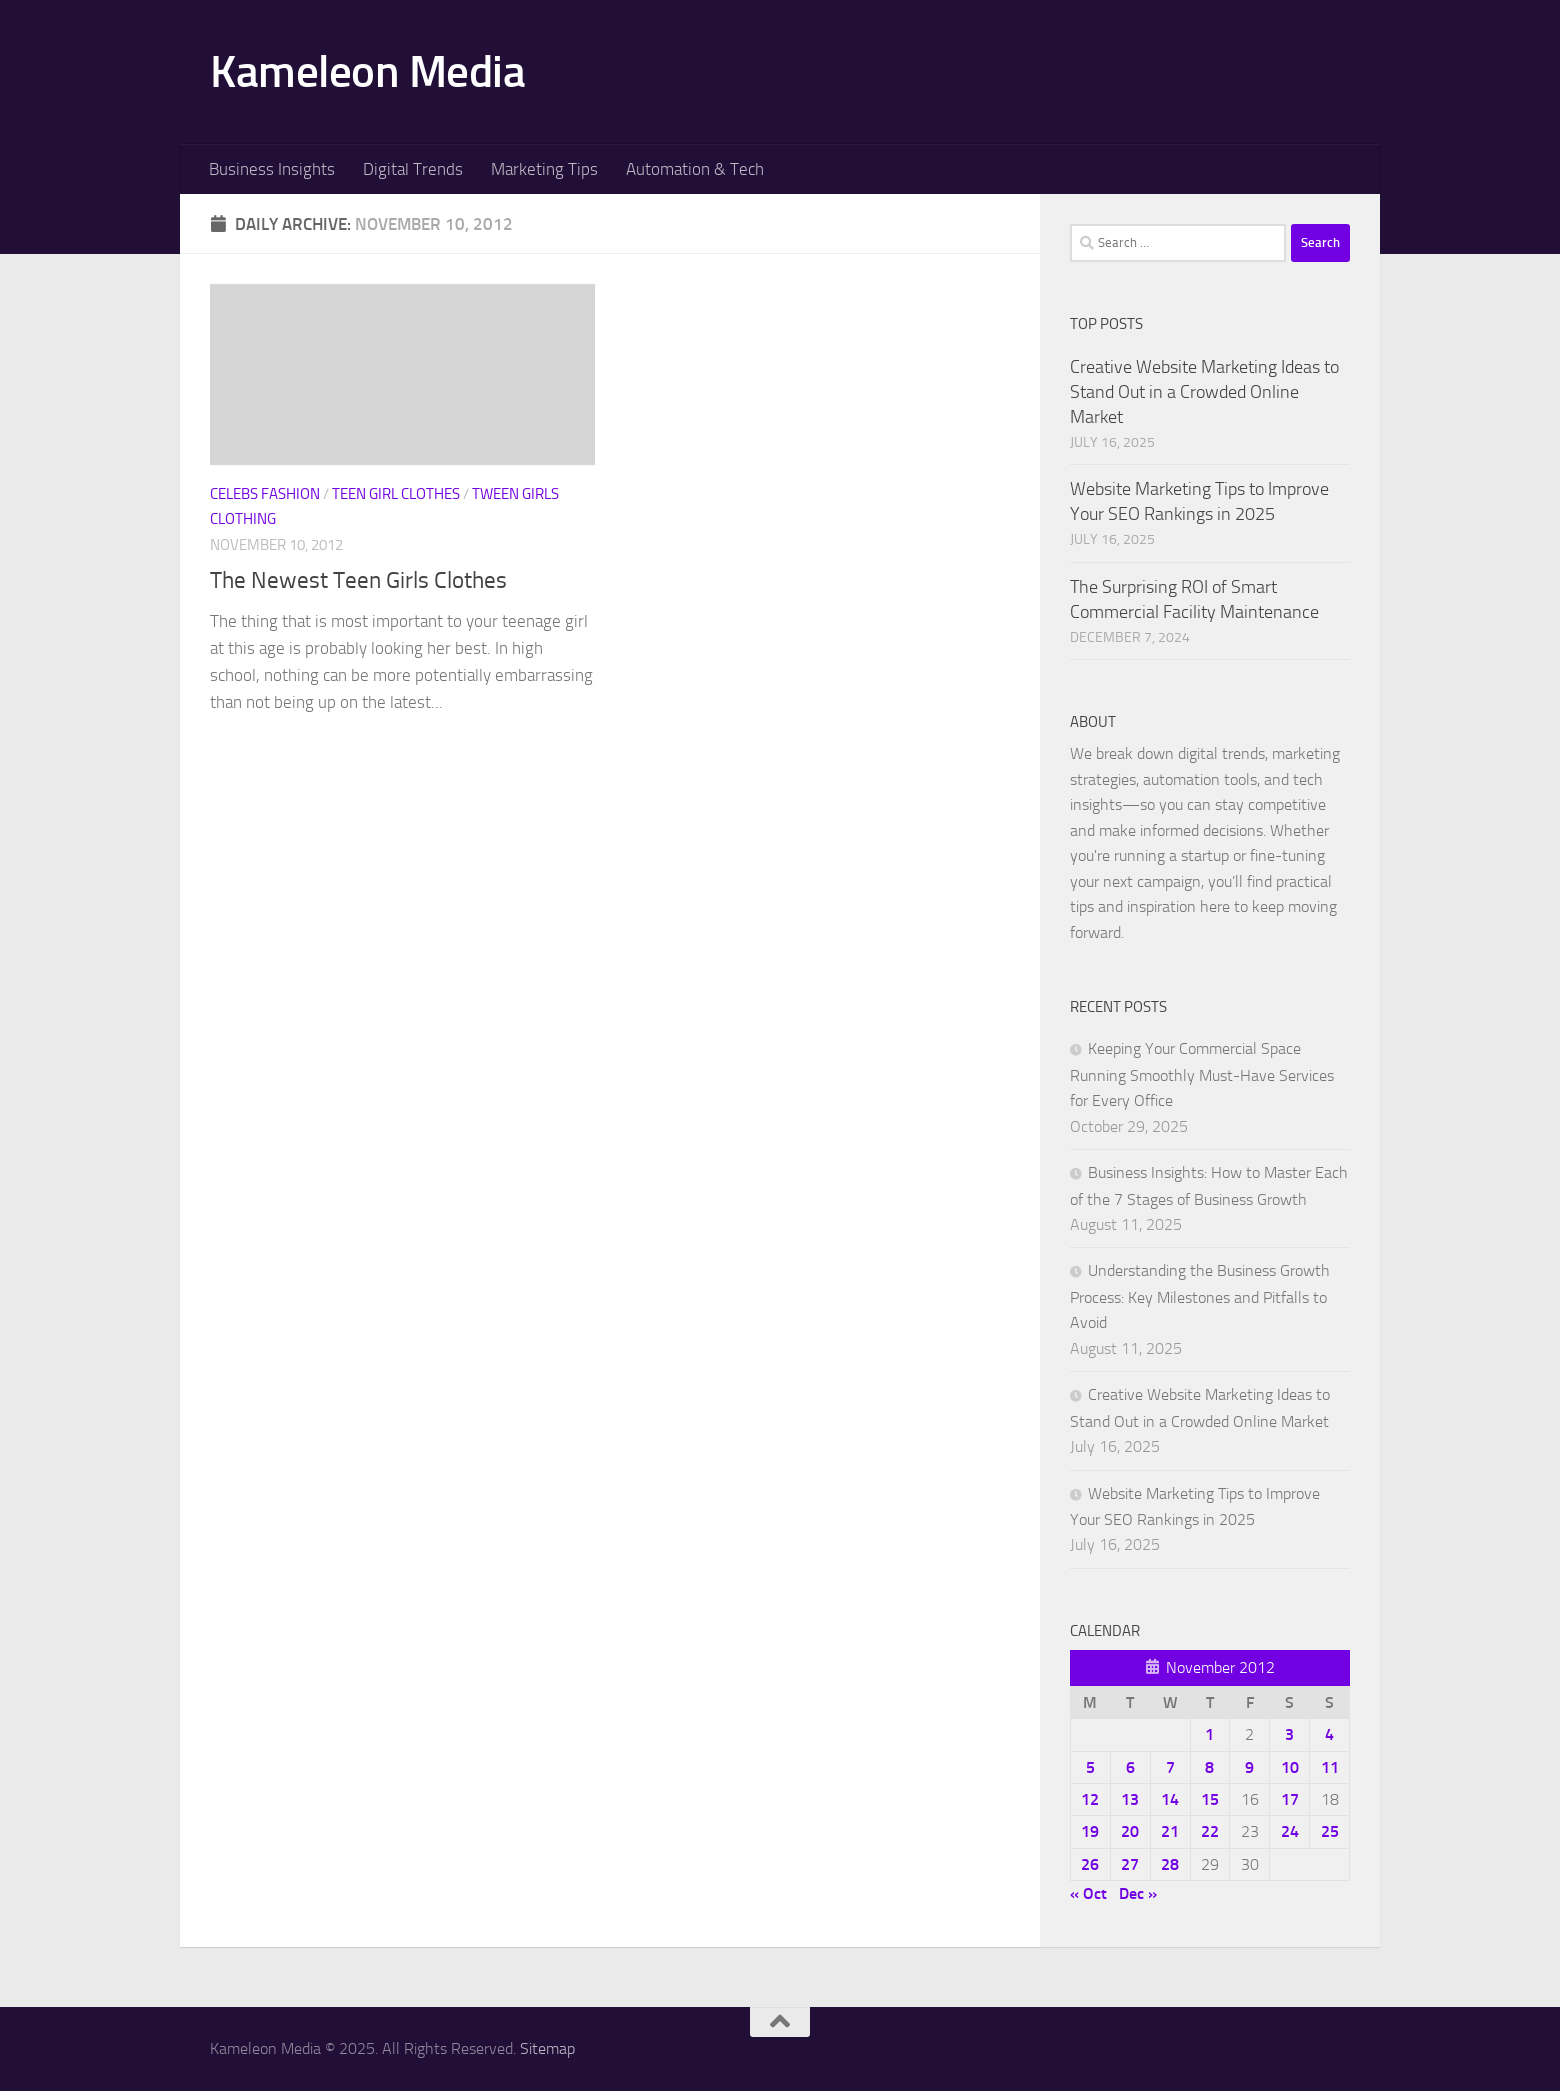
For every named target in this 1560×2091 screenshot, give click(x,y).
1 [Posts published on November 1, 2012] (1209, 1734)
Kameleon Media (367, 71)
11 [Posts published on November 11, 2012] (1330, 1767)
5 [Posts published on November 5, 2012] (1090, 1767)
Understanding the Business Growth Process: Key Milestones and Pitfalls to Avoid (1200, 1296)
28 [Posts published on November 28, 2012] (1170, 1864)
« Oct (1088, 1893)
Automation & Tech (695, 169)
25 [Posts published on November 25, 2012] (1330, 1831)
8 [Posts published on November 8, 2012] (1209, 1767)
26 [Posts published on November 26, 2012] (1090, 1864)
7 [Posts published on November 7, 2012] (1170, 1767)
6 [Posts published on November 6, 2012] (1130, 1767)
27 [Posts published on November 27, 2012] (1130, 1864)
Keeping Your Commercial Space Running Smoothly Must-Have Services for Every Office (1202, 1074)
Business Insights (272, 169)
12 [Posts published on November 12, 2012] (1090, 1799)
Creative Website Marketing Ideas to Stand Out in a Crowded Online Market (1204, 392)
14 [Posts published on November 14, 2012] (1170, 1799)
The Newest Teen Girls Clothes (358, 580)
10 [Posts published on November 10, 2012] (1290, 1767)
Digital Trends (413, 169)
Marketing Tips (544, 169)
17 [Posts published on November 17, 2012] (1290, 1799)
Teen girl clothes (396, 494)
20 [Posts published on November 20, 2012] (1130, 1831)
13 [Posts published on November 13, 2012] (1130, 1799)
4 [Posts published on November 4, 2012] (1329, 1734)
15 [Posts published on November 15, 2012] (1210, 1799)
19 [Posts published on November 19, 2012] (1090, 1831)
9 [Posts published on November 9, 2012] (1249, 1767)
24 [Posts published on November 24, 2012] (1290, 1831)
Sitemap (547, 2048)
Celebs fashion (265, 494)
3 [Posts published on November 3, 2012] (1289, 1734)
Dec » (1138, 1893)
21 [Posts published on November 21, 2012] (1170, 1831)
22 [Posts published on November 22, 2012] (1210, 1831)
